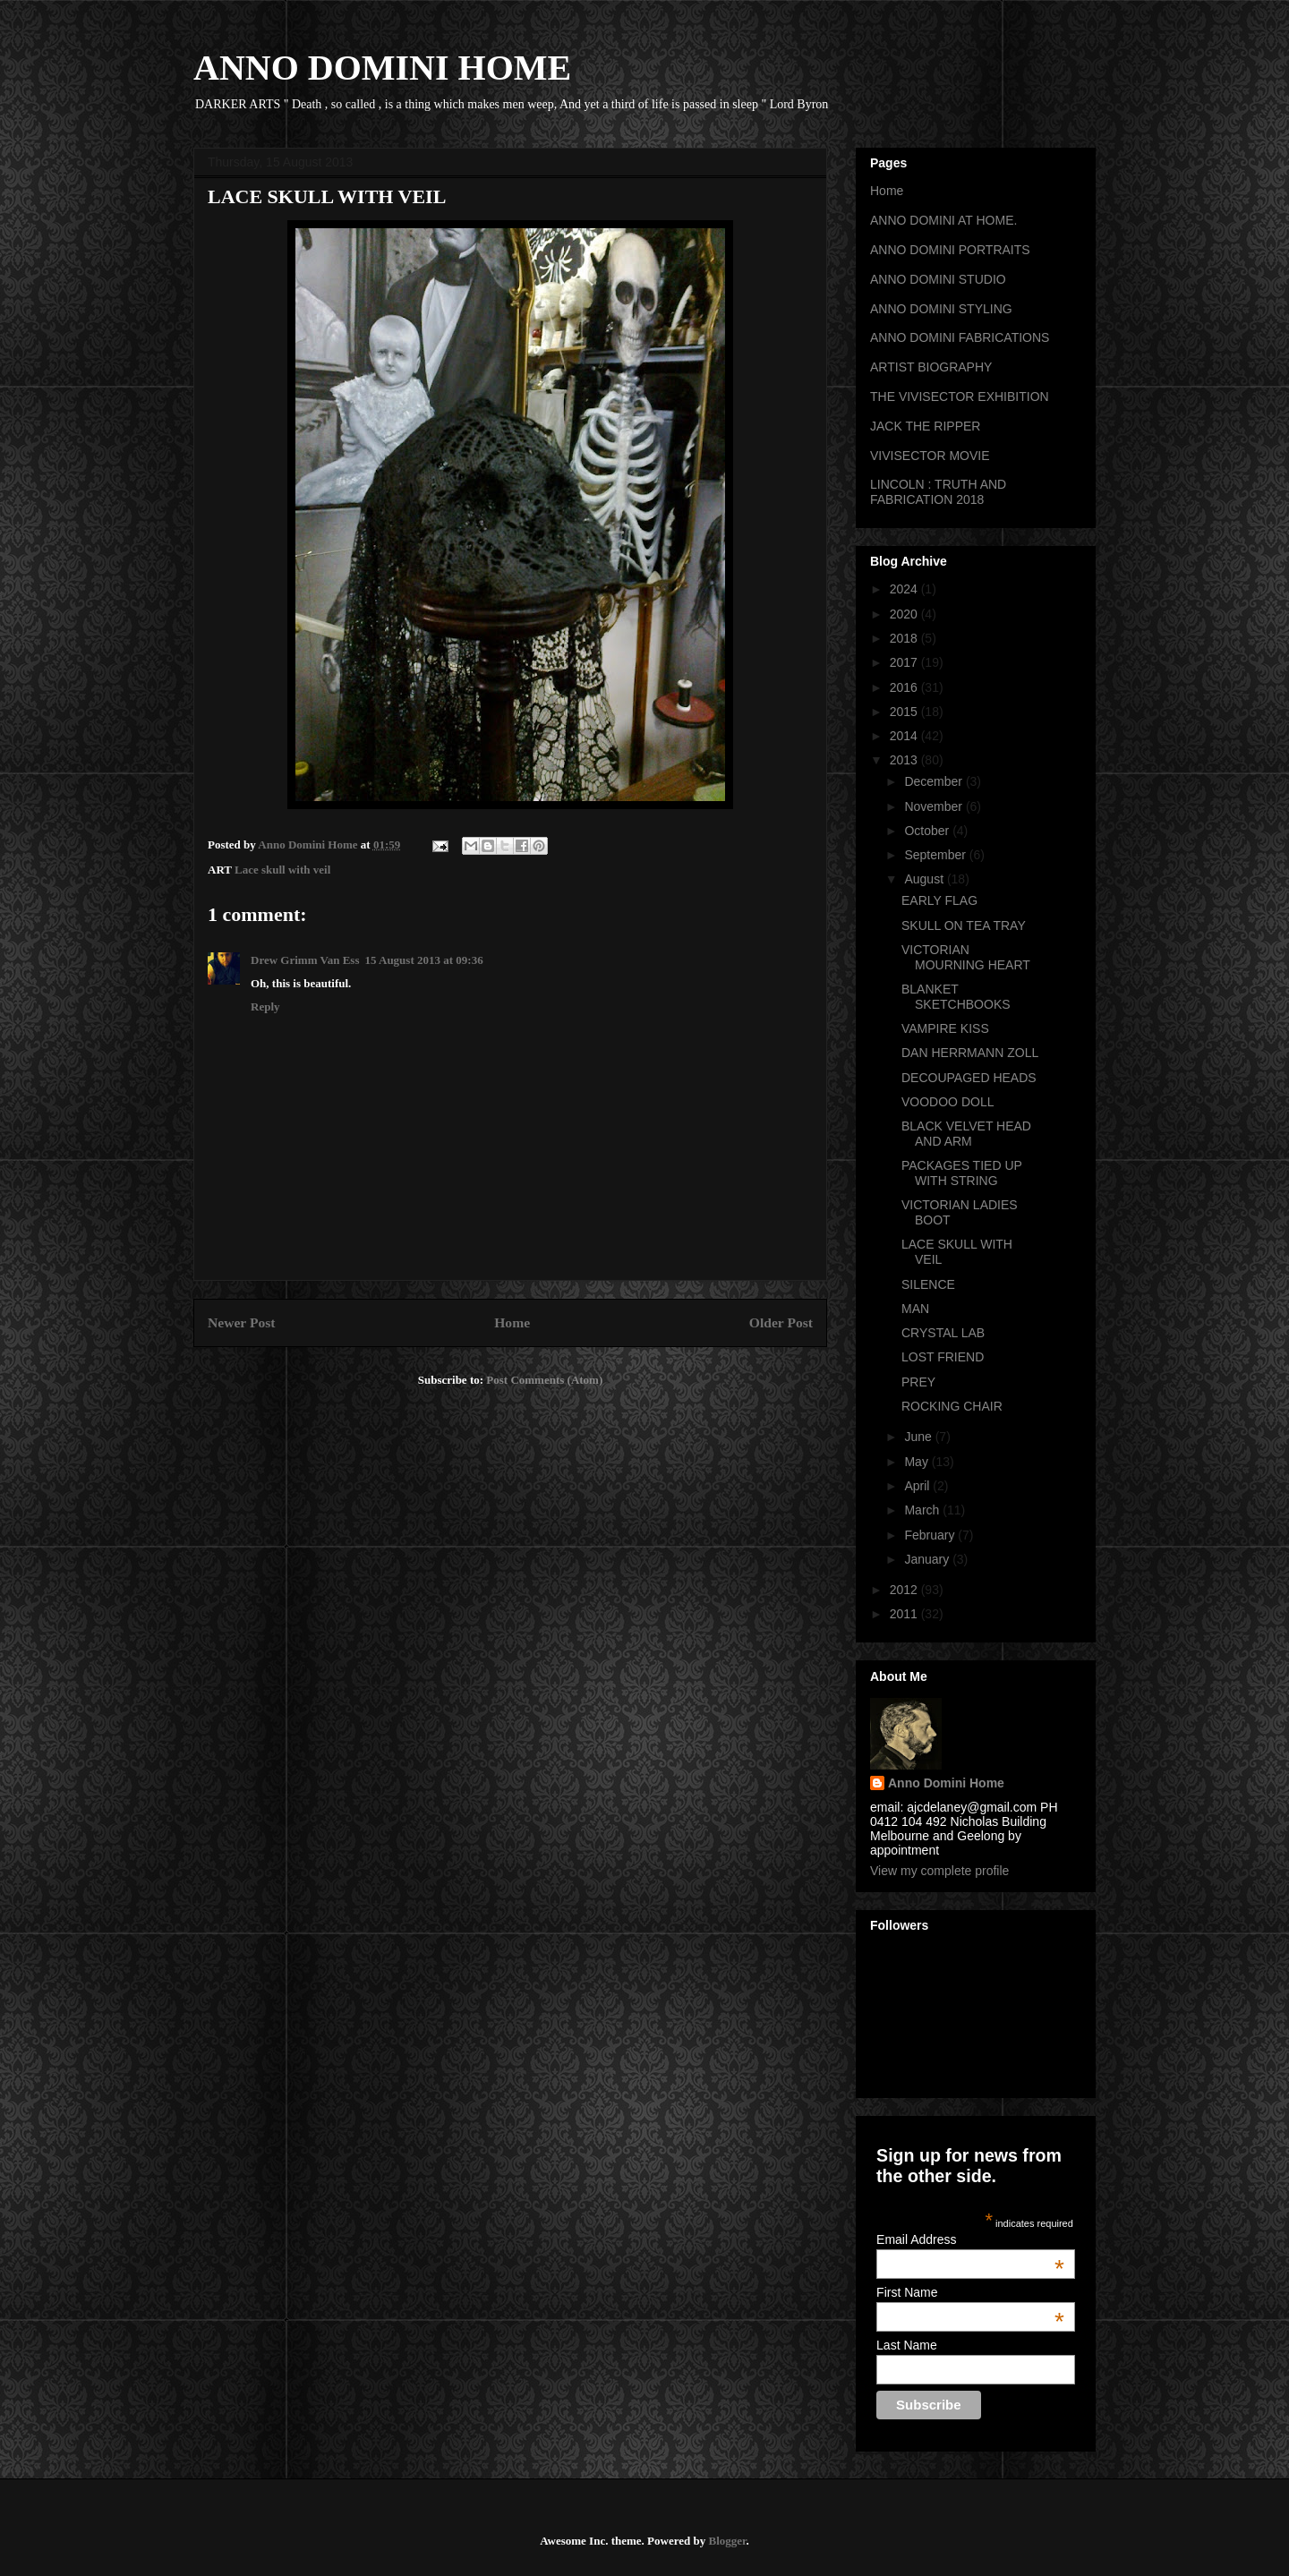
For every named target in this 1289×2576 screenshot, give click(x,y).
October (928, 830)
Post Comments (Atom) (544, 1379)
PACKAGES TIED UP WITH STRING (961, 1173)
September (936, 855)
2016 (905, 687)
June (919, 1436)
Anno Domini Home (946, 1783)
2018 (905, 638)
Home (512, 1322)
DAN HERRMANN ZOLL (969, 1052)
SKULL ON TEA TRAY (963, 925)
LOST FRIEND (942, 1357)
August (925, 879)
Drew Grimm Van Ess (305, 960)
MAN (915, 1308)
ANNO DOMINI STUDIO (938, 279)
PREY (918, 1382)
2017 (905, 662)
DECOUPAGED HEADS (969, 1077)
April (918, 1486)
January (928, 1559)
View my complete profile (939, 1871)
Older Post (781, 1322)
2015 (905, 711)
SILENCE (928, 1284)
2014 (905, 736)
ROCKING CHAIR (952, 1406)
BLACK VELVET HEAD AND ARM (966, 1133)
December (934, 781)
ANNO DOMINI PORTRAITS (950, 250)
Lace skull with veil (282, 869)
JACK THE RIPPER (925, 426)
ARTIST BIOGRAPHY (931, 367)
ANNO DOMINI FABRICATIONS (959, 337)
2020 (905, 614)
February (931, 1535)
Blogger (727, 2540)
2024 (905, 589)
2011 (905, 1614)
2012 (905, 1589)
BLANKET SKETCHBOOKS (956, 996)
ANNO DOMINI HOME (382, 67)
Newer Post (242, 1322)
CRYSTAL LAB (943, 1333)
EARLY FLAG (939, 900)
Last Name (906, 2345)
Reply (265, 1006)
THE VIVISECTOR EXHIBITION (959, 396)
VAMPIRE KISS (945, 1028)
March (923, 1510)
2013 (905, 760)
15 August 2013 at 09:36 (423, 960)
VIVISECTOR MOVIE (930, 455)
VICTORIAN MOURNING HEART (965, 957)
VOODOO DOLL (947, 1102)
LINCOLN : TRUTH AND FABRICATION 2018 (938, 492)
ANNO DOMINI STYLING (941, 309)
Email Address (970, 2239)
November (934, 806)
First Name (970, 2292)
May (917, 1461)
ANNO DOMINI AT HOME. (943, 220)
